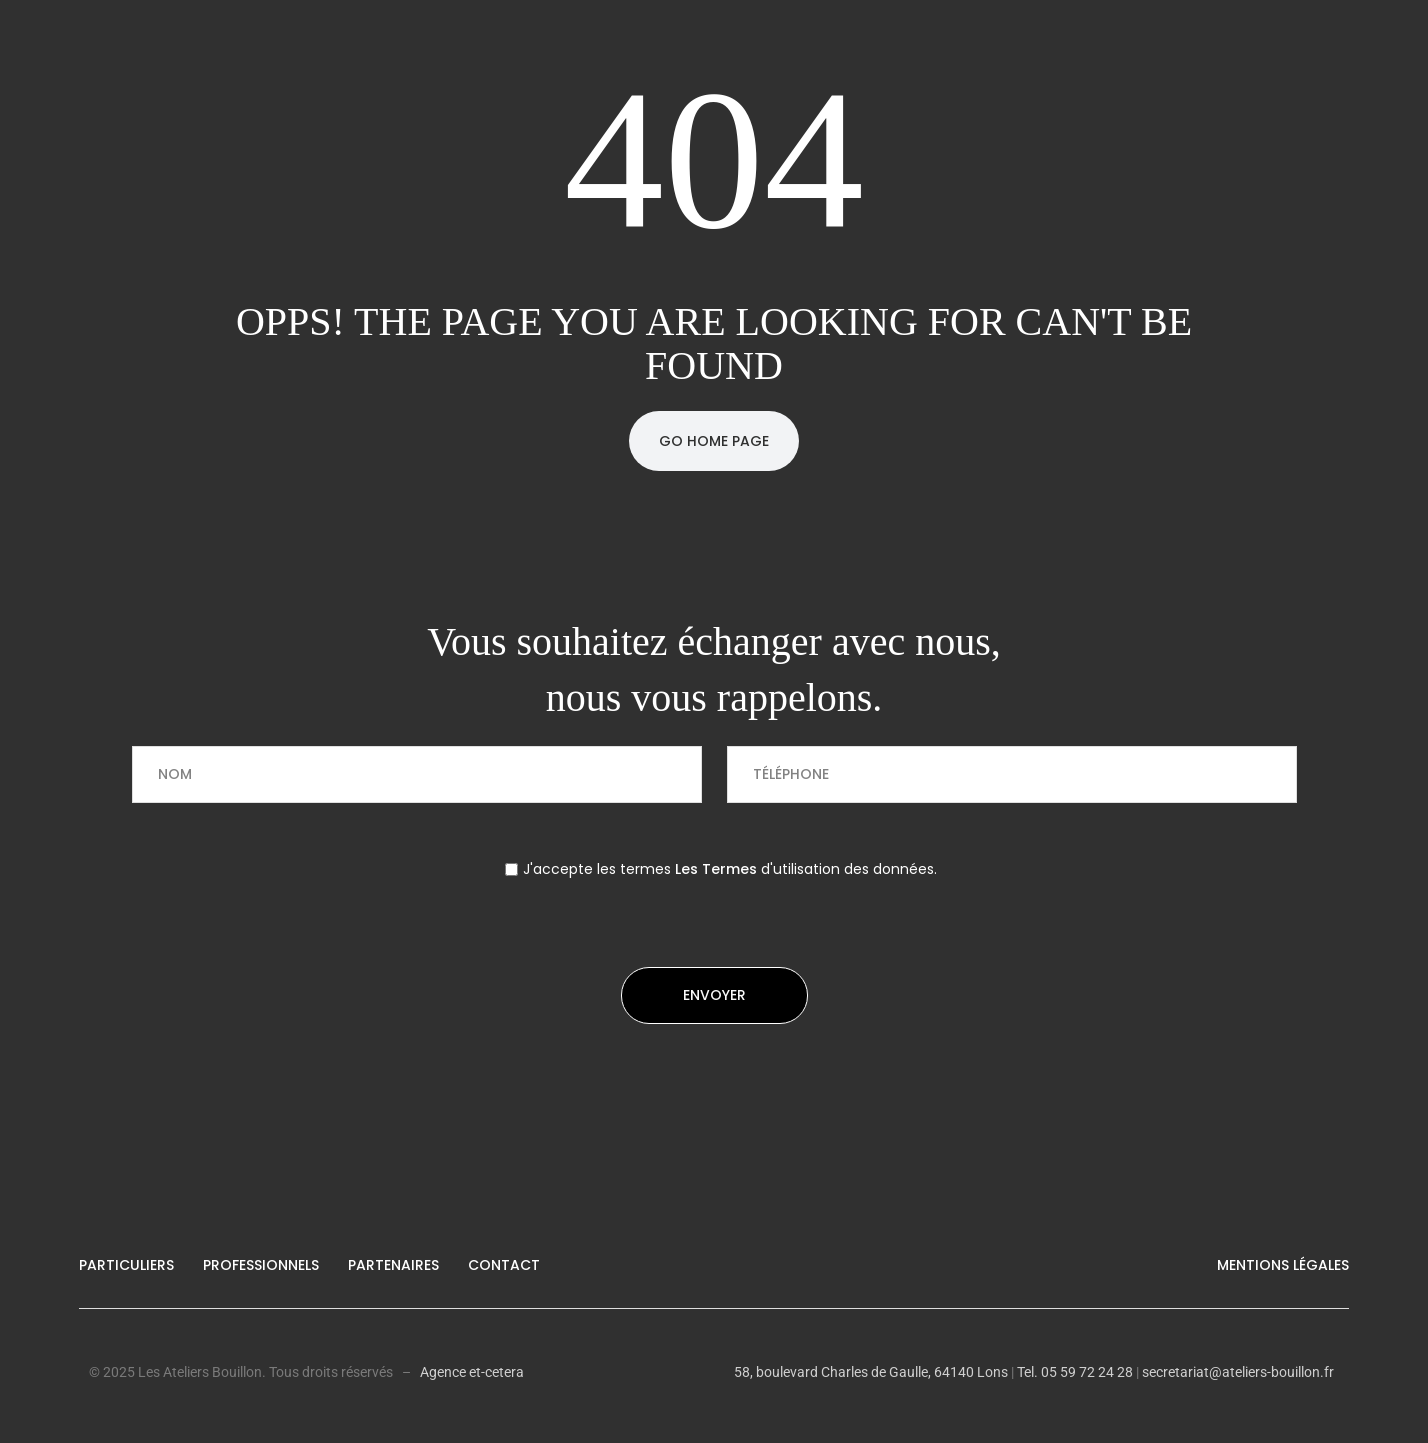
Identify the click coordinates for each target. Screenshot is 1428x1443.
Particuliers (126, 1265)
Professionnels (261, 1265)
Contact (504, 1265)
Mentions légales (1283, 1265)
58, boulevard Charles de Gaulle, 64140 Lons (871, 1372)
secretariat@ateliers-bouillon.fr (1238, 1372)
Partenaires (393, 1265)
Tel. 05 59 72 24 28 (1073, 1372)
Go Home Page (714, 441)
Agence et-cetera (472, 1372)
